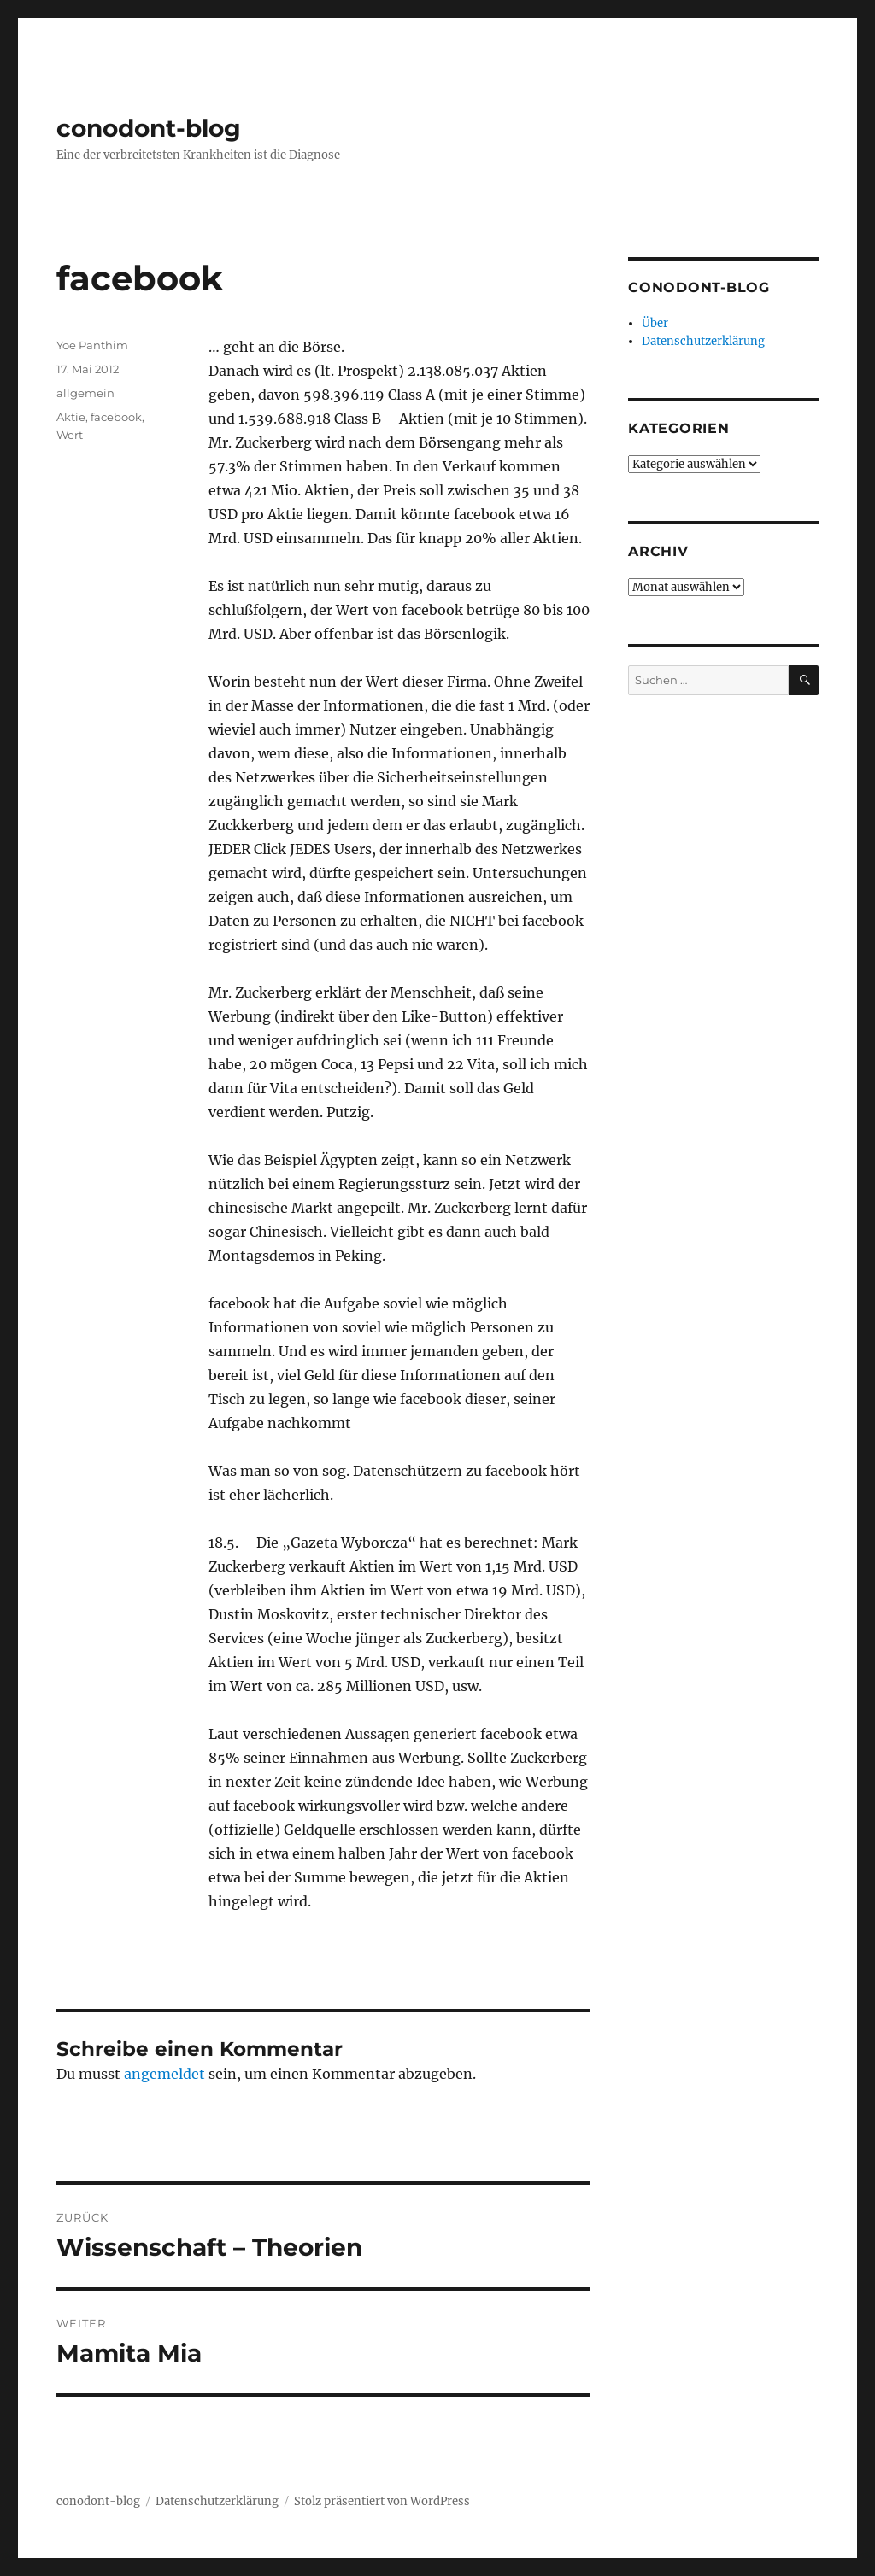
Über (655, 323)
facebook (116, 417)
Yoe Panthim (92, 345)
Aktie (70, 417)
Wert (69, 435)
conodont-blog (148, 128)
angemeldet (164, 2073)
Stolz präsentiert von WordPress (382, 2501)
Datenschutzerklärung (703, 341)
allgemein (85, 393)
